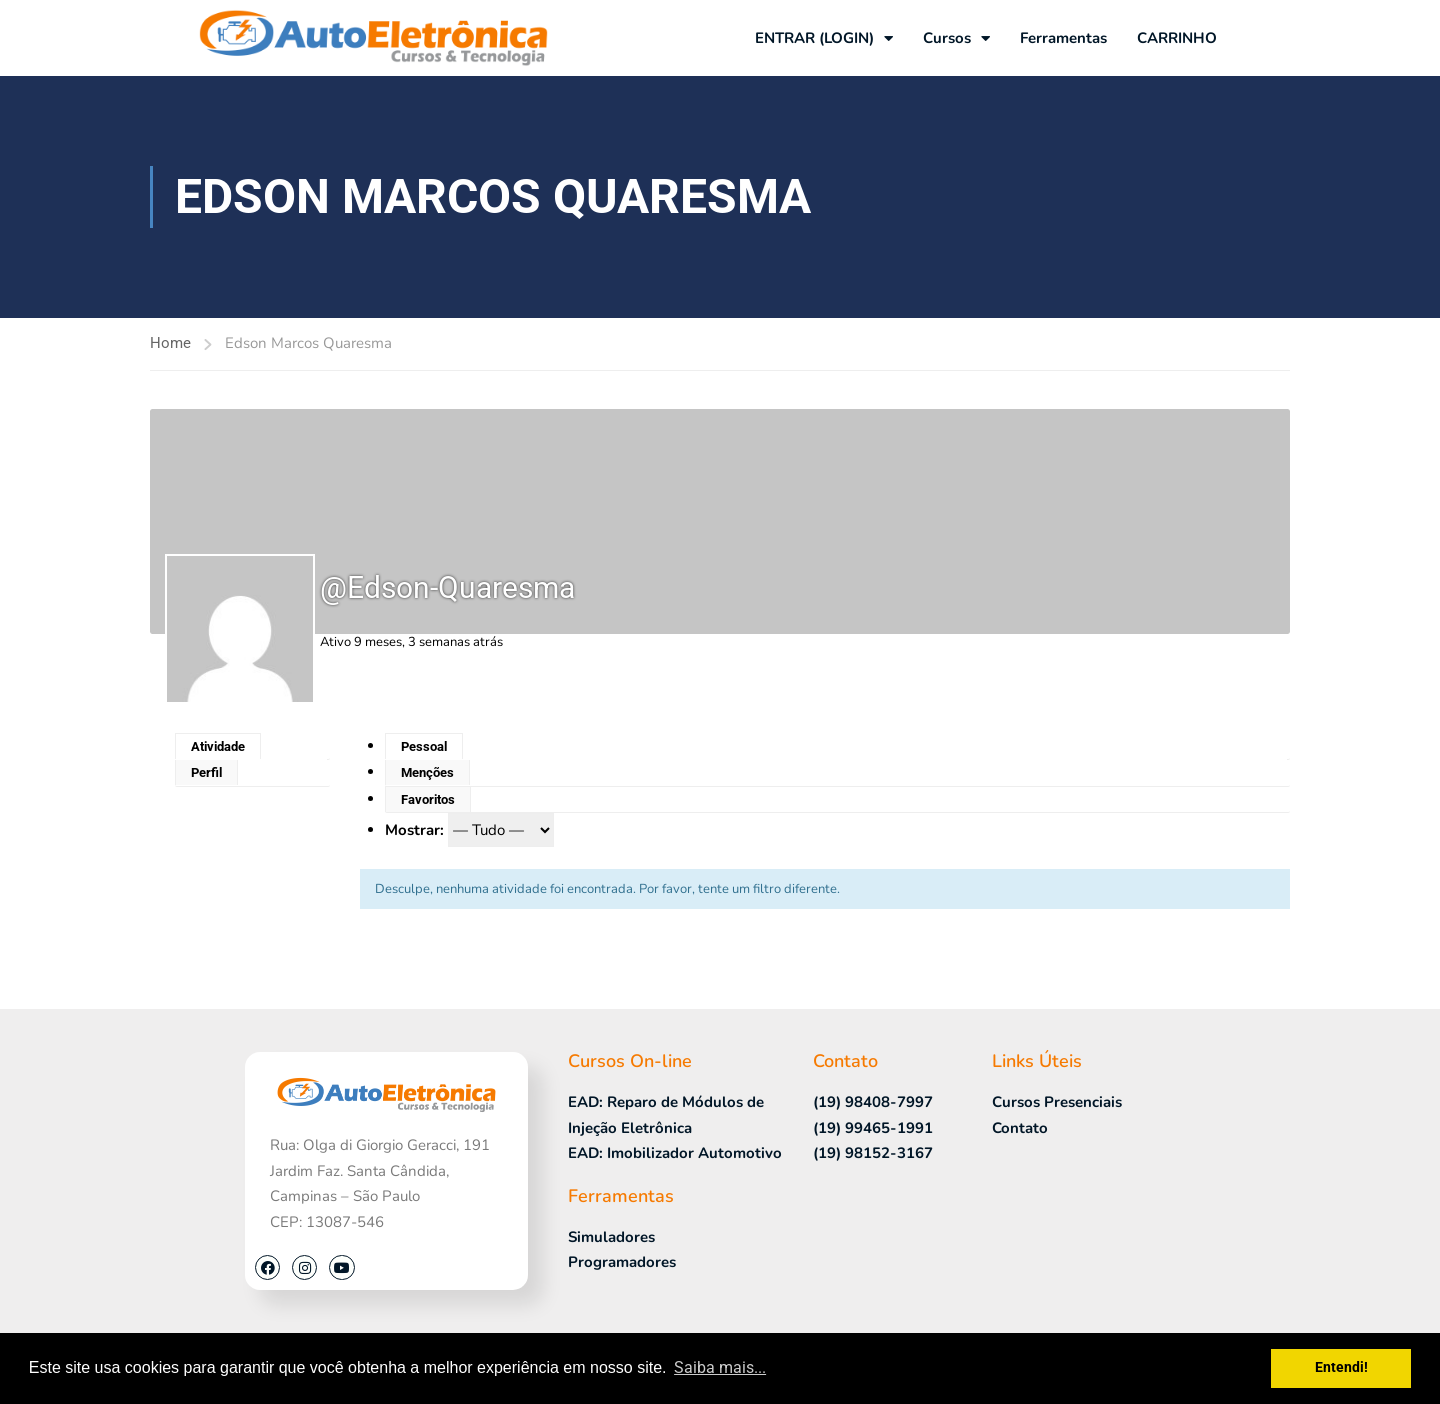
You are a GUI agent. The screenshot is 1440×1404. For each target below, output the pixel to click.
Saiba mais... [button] (720, 1367)
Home (170, 343)
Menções (427, 772)
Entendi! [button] (1341, 1367)
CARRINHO (1177, 38)
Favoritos (428, 799)
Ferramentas (1063, 38)
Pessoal (424, 746)
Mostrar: (414, 830)
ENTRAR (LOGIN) (824, 38)
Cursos (956, 38)
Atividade (218, 746)
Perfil (206, 772)
